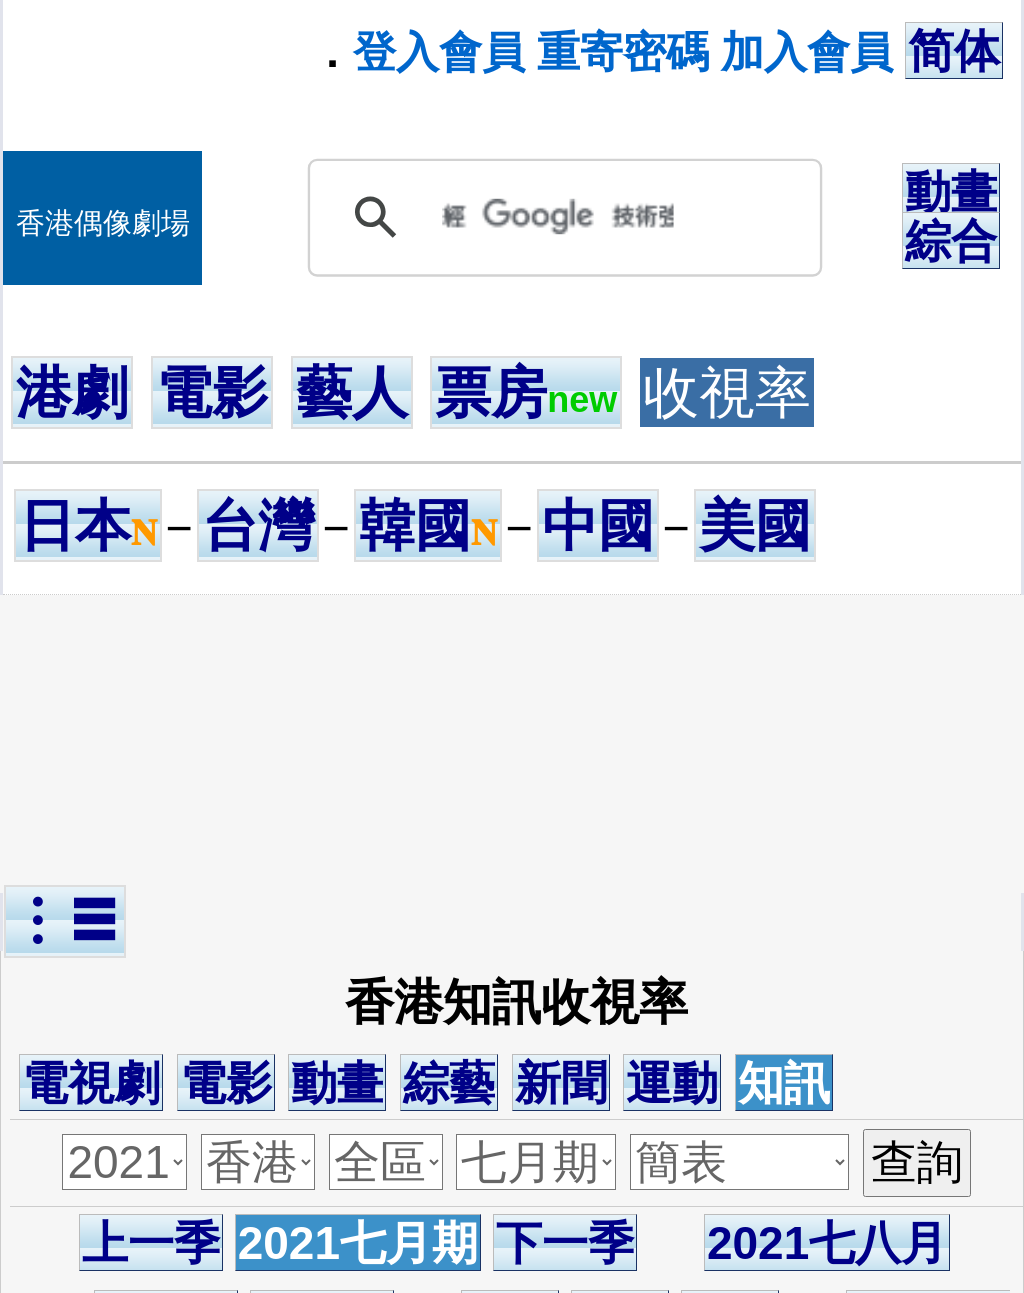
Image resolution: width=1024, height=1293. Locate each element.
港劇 (72, 392)
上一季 (151, 1243)
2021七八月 (827, 1243)
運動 (672, 1083)
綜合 (951, 241)
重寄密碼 (623, 52)
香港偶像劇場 (103, 223)
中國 (598, 525)
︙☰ (65, 921)
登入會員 (439, 52)
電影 (212, 392)
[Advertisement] (516, 744)
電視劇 (91, 1083)
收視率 (727, 392)
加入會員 (807, 52)
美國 (755, 525)
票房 (526, 392)
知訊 (784, 1083)
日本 (88, 525)
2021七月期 (358, 1243)
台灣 (258, 525)
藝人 (352, 392)
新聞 (561, 1083)
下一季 (565, 1243)
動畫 (951, 192)
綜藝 (449, 1083)
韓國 (428, 525)
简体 (954, 51)
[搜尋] (557, 216)
